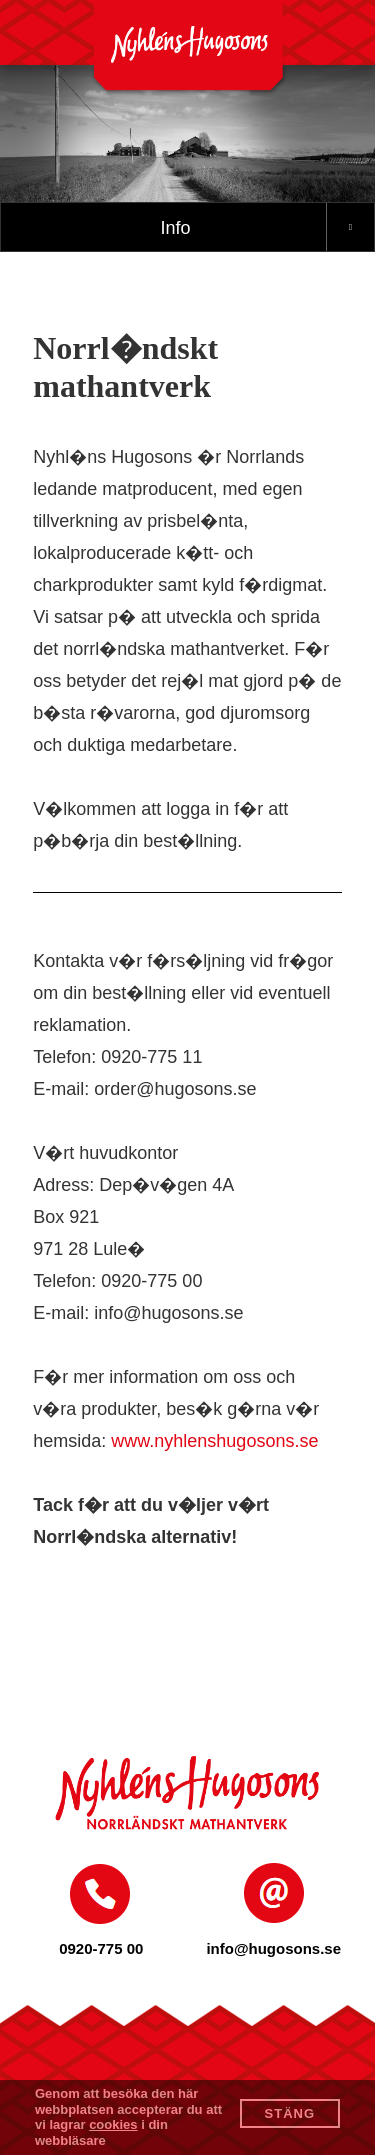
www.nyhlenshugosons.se (214, 1441)
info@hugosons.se (273, 1948)
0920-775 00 (101, 1948)
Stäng (290, 2113)
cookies (113, 2124)
